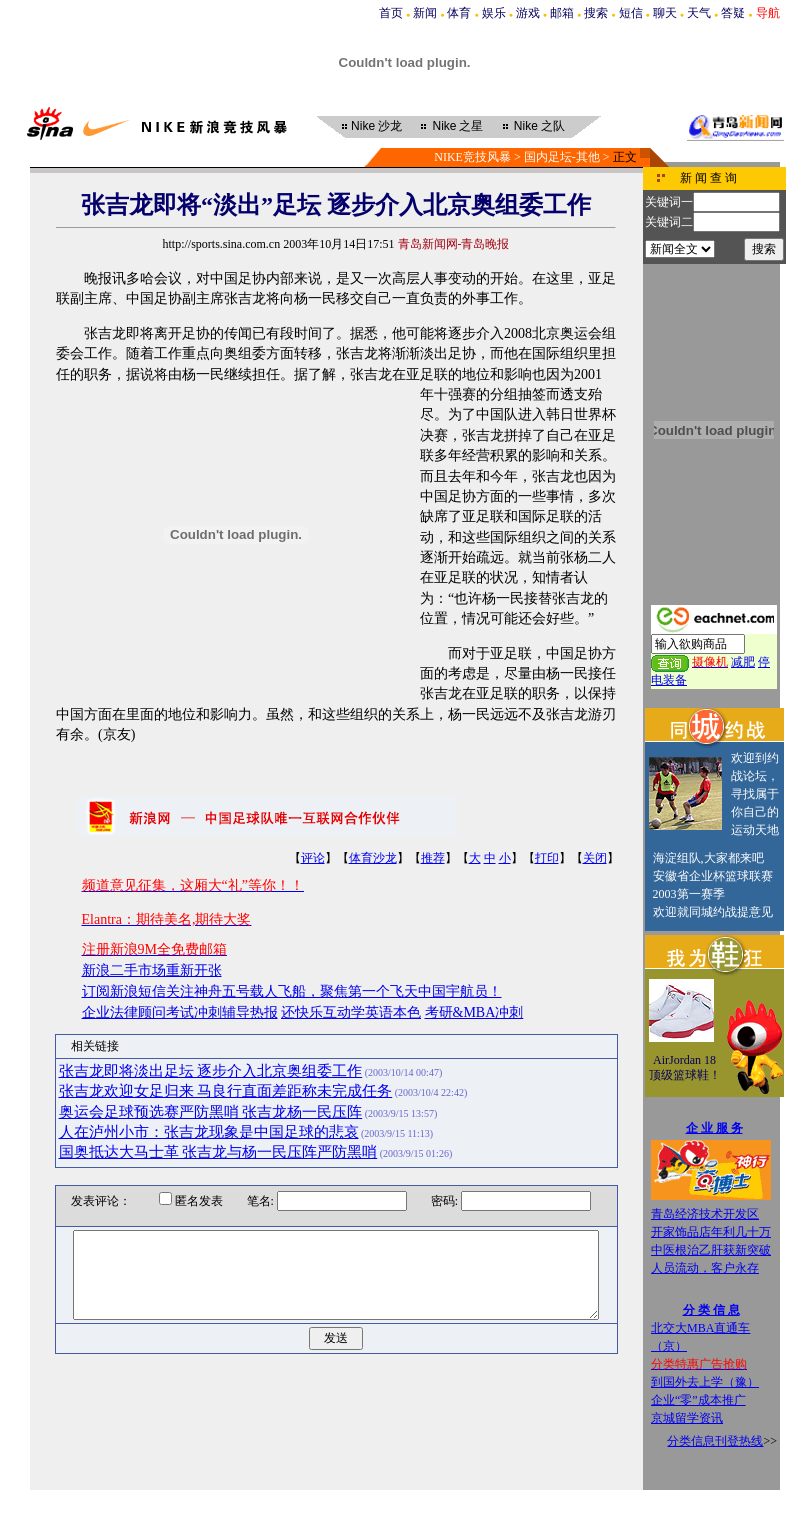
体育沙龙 (373, 858)
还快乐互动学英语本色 (351, 1012)
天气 (699, 13)
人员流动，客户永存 (705, 1268)
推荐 (433, 858)
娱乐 (494, 13)
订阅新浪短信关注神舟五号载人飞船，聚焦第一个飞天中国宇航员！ (292, 991)
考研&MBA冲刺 (474, 1012)
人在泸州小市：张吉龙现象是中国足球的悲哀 (209, 1132)
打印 (547, 858)
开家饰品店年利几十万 (711, 1232)
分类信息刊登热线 (715, 1441)
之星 (457, 126)
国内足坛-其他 (562, 157)
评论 (313, 858)
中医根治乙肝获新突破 (711, 1250)
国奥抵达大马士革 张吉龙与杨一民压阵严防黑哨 (218, 1152)
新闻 (425, 13)
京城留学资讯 (687, 1418)
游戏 (528, 13)
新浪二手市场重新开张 (152, 970)
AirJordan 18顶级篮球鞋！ (685, 1068)
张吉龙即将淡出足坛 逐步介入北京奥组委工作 (211, 1071)
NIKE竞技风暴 (472, 157)
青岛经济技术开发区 (705, 1214)
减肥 (743, 662)
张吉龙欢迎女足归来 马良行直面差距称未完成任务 (226, 1091)
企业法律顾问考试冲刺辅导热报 (180, 1012)
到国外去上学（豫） (705, 1382)
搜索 (596, 13)
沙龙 (376, 126)
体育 (459, 13)
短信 (631, 13)
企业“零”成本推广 (698, 1400)
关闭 (595, 858)
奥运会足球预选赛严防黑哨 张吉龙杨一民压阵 (211, 1112)
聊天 (665, 13)
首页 (391, 13)
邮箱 (562, 13)
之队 (539, 126)
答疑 (733, 13)
